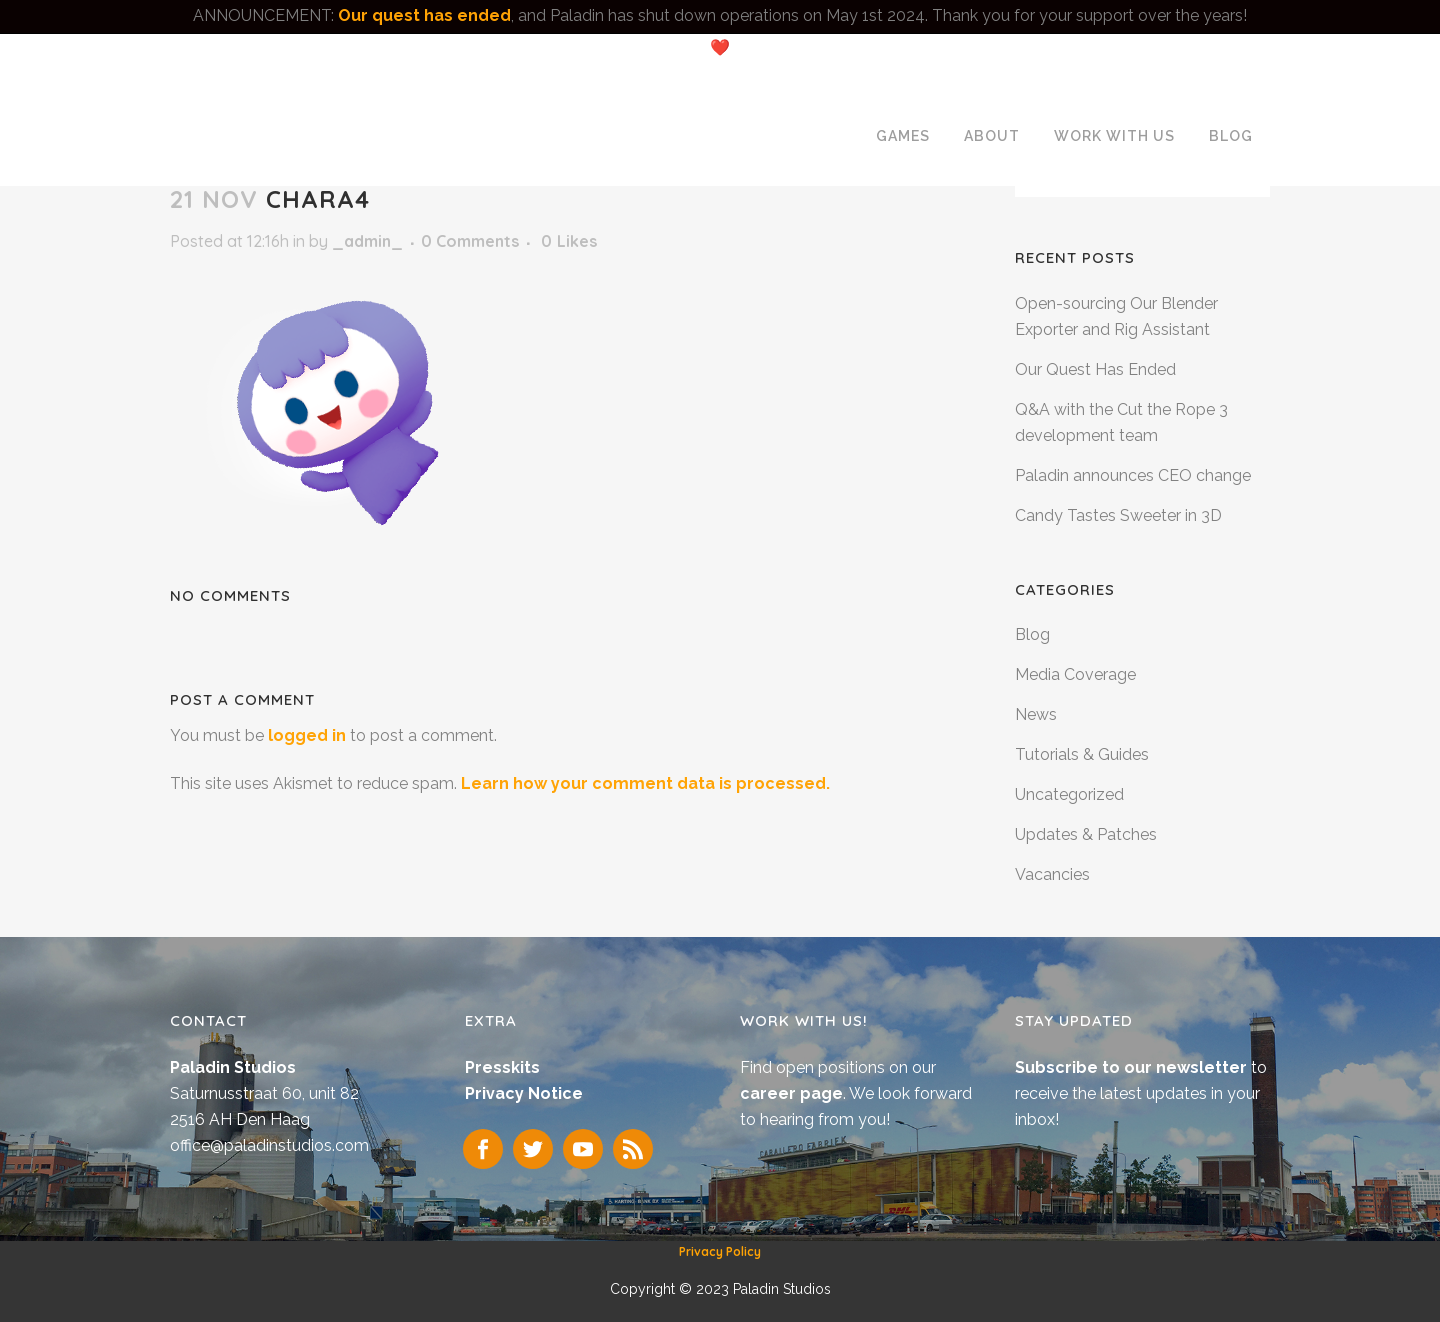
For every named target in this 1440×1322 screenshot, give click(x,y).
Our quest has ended (424, 15)
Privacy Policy (720, 1251)
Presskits (502, 1067)
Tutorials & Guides (1082, 754)
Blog (1032, 634)
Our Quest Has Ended (1095, 369)
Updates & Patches (1086, 834)
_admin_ (367, 241)
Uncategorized (1069, 794)
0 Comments (470, 241)
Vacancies (1052, 874)
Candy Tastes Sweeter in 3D (1118, 515)
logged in (307, 735)
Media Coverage (1075, 674)
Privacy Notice (524, 1093)
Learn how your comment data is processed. (645, 783)
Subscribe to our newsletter (1133, 1067)
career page (791, 1093)
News (1036, 714)
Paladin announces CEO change (1133, 475)
